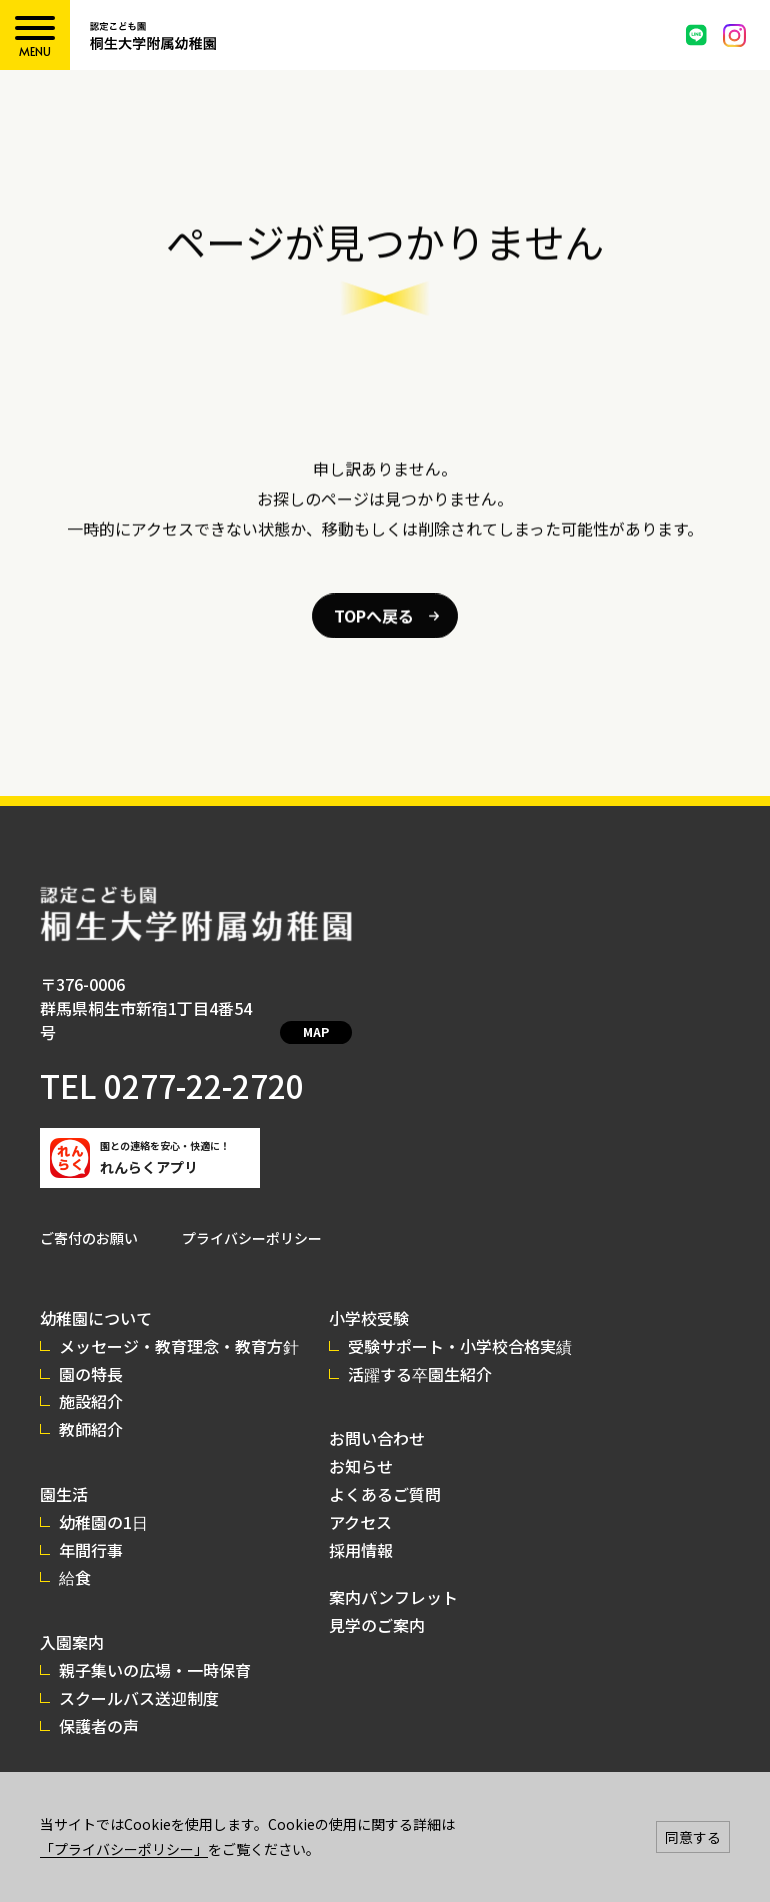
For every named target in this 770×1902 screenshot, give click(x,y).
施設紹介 (91, 1377)
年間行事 (91, 1526)
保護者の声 (99, 1702)
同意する (693, 1837)
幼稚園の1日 (103, 1498)
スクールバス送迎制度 (139, 1674)
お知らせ (361, 1442)
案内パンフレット (393, 1573)
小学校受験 (369, 1294)
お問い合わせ (377, 1414)
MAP (308, 1009)
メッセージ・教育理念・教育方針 (179, 1322)
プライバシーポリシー (252, 1214)
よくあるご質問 (385, 1470)
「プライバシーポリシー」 (124, 1849)
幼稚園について (96, 1294)
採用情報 (361, 1526)
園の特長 (91, 1350)
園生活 (64, 1470)
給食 (75, 1553)
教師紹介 (91, 1405)
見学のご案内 (377, 1601)
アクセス (360, 1498)
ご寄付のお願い (89, 1214)
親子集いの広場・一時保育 (155, 1646)
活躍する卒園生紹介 (420, 1350)
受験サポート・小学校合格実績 (460, 1322)
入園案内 (72, 1618)
